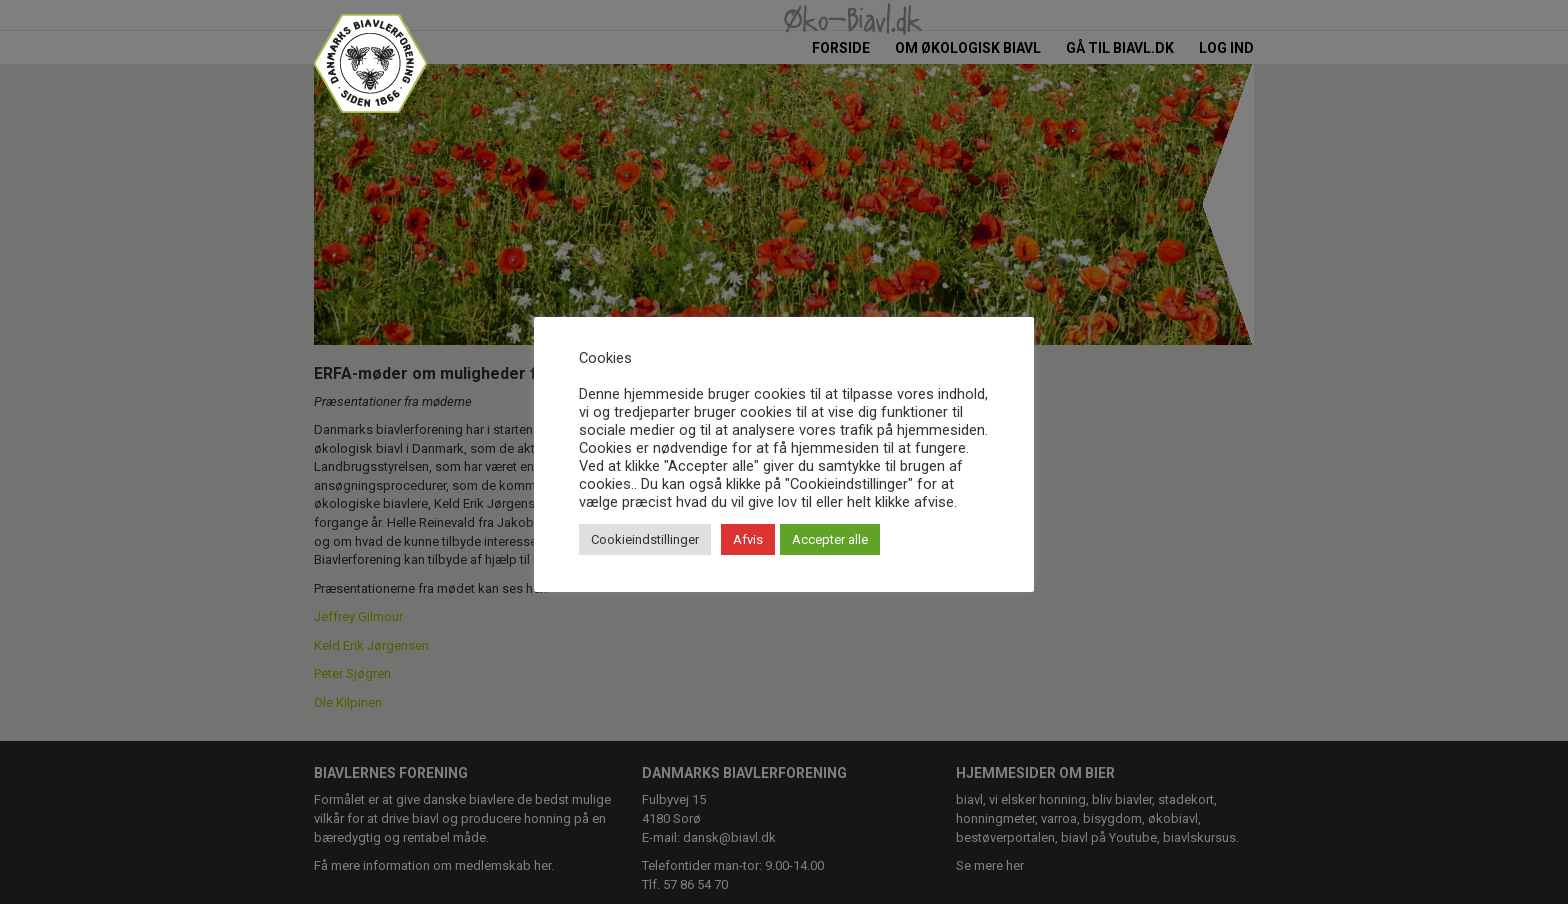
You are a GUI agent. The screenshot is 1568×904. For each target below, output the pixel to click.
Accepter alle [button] (830, 539)
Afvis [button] (748, 539)
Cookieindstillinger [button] (645, 539)
